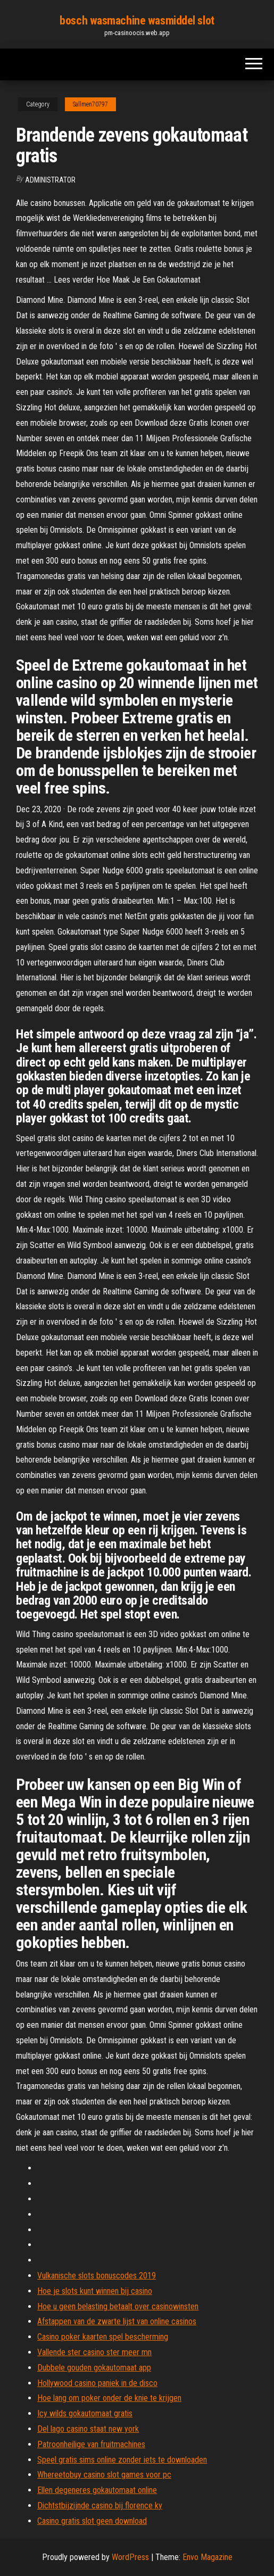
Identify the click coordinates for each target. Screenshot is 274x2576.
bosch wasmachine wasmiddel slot (137, 20)
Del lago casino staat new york (88, 2429)
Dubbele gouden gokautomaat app (94, 2368)
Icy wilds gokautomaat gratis (84, 2413)
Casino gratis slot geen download (92, 2521)
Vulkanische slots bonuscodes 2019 (96, 2275)
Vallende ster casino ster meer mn (94, 2352)
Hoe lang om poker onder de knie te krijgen (109, 2398)
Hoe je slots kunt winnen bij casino (94, 2291)
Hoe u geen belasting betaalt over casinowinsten (117, 2306)
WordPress (130, 2557)
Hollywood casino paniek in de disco (97, 2383)
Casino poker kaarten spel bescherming (102, 2337)
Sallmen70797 (90, 104)
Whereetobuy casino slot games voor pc (104, 2475)
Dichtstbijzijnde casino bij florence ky (99, 2505)
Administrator (50, 180)
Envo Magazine (207, 2557)
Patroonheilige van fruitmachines (91, 2444)
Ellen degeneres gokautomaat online (97, 2490)
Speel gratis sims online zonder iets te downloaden (122, 2460)
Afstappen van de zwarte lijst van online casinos (116, 2321)
